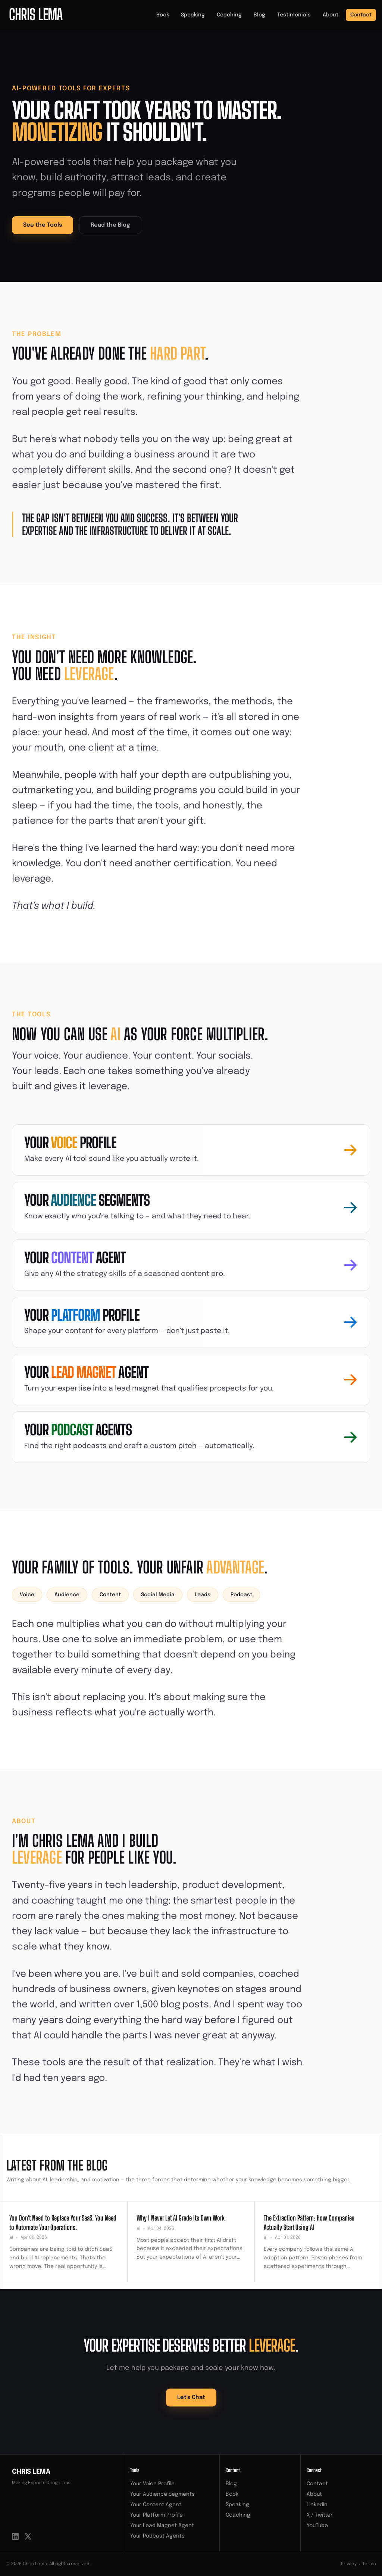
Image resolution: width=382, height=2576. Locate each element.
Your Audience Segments (162, 2494)
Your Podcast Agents (157, 2536)
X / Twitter (320, 2515)
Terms (369, 2564)
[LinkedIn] (15, 2536)
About (330, 15)
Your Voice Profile (152, 2483)
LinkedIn (317, 2504)
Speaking (193, 15)
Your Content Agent (155, 2504)
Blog (259, 15)
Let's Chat (191, 2398)
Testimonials (294, 15)
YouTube (317, 2525)
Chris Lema (31, 2471)
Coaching (229, 15)
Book (162, 15)
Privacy (349, 2564)
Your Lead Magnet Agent (162, 2525)
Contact (361, 15)
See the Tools (42, 225)
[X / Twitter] (28, 2536)
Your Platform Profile (156, 2515)
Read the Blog (110, 225)
